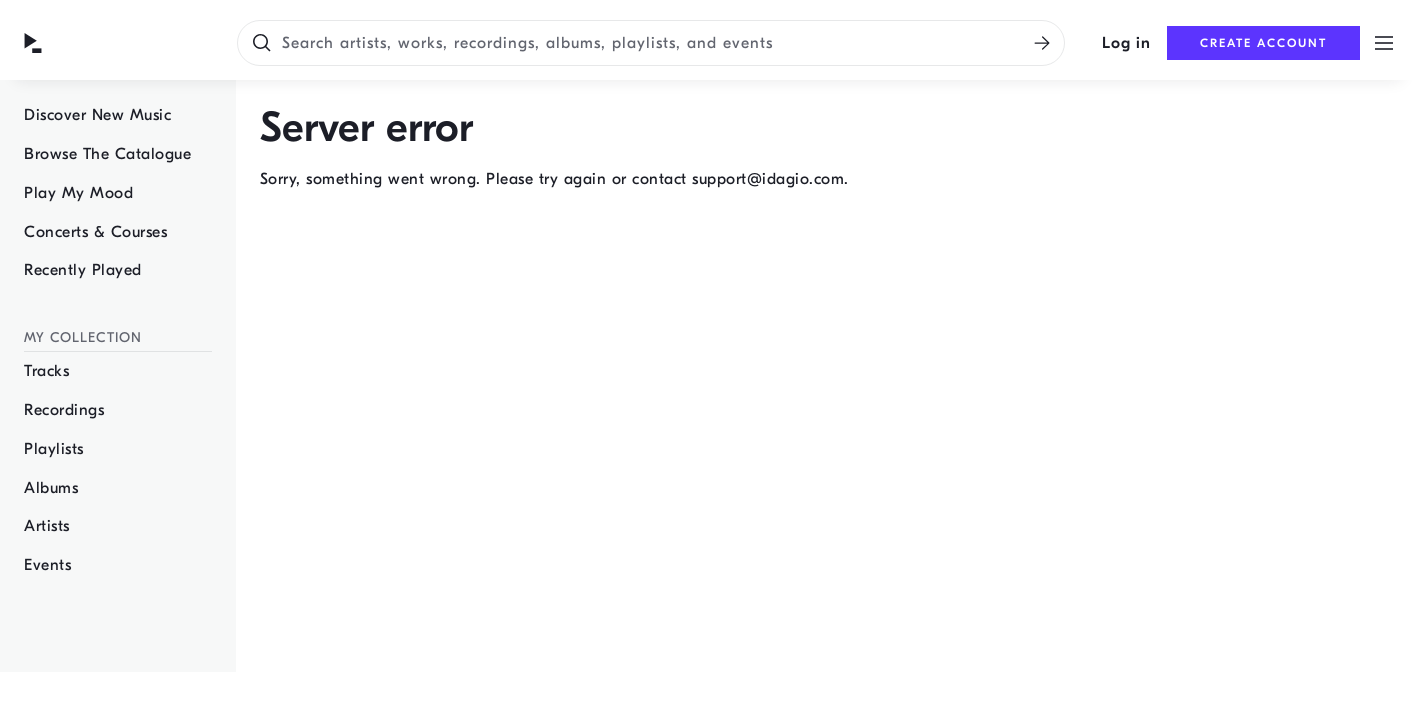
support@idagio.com (768, 179)
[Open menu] (1384, 43)
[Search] (1042, 43)
